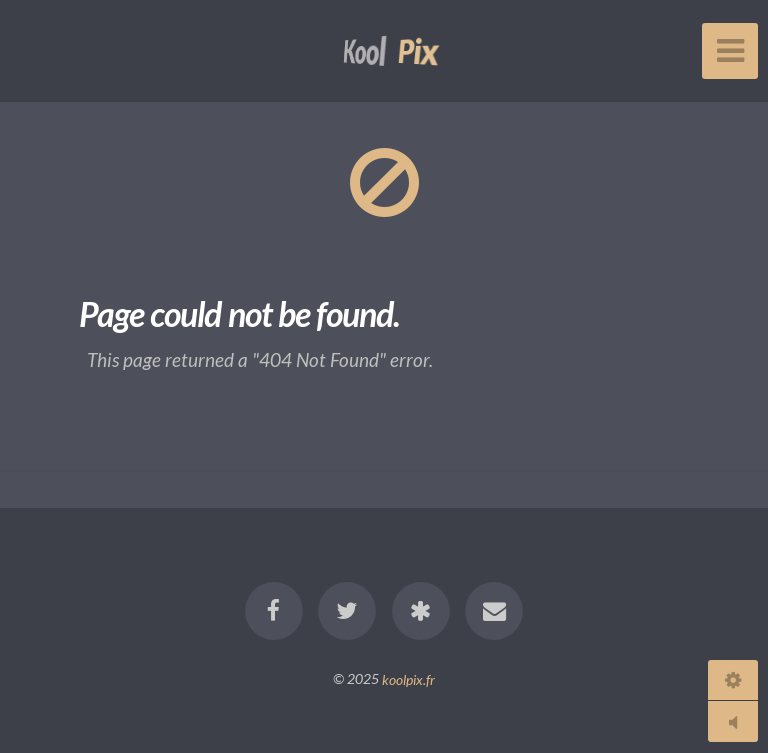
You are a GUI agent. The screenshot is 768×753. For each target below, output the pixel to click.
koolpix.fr (408, 678)
